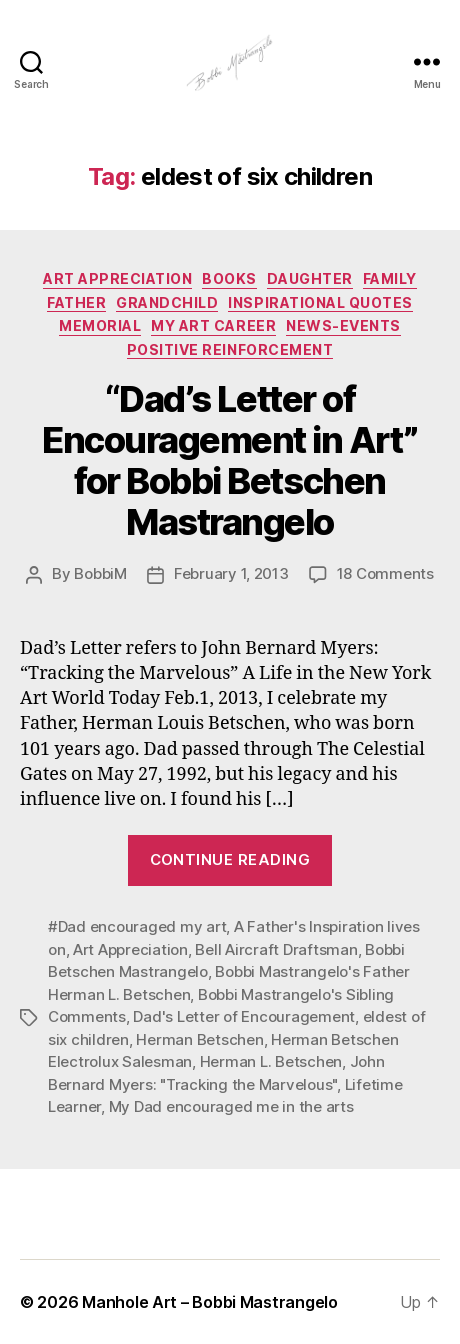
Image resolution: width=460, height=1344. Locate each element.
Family (390, 278)
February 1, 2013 (231, 573)
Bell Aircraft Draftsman (276, 949)
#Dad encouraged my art (137, 926)
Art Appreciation (117, 278)
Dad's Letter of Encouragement (244, 1016)
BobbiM (100, 573)
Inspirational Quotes (320, 302)
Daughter (310, 278)
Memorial (100, 325)
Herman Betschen (199, 1039)
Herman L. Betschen (271, 1061)
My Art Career (213, 325)
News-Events (343, 325)
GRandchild (167, 302)
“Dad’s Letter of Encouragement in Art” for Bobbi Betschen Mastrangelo (230, 460)
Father (76, 302)
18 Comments (385, 573)
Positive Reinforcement (230, 349)
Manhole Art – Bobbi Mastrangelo (210, 1302)
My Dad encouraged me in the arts (231, 1106)
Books (229, 278)
